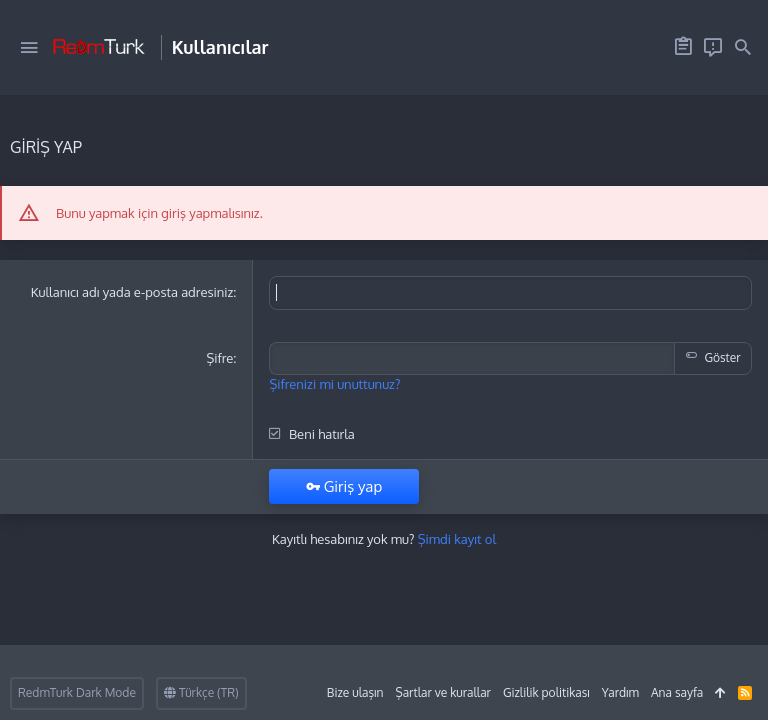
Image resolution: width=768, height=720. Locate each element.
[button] (29, 48)
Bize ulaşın (355, 692)
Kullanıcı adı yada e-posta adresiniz (132, 292)
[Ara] (743, 48)
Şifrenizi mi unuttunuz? (334, 382)
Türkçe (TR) (201, 692)
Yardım (620, 692)
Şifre (219, 357)
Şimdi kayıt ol (457, 537)
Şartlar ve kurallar (442, 692)
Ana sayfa (677, 692)
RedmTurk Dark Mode (77, 692)
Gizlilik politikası (546, 692)
